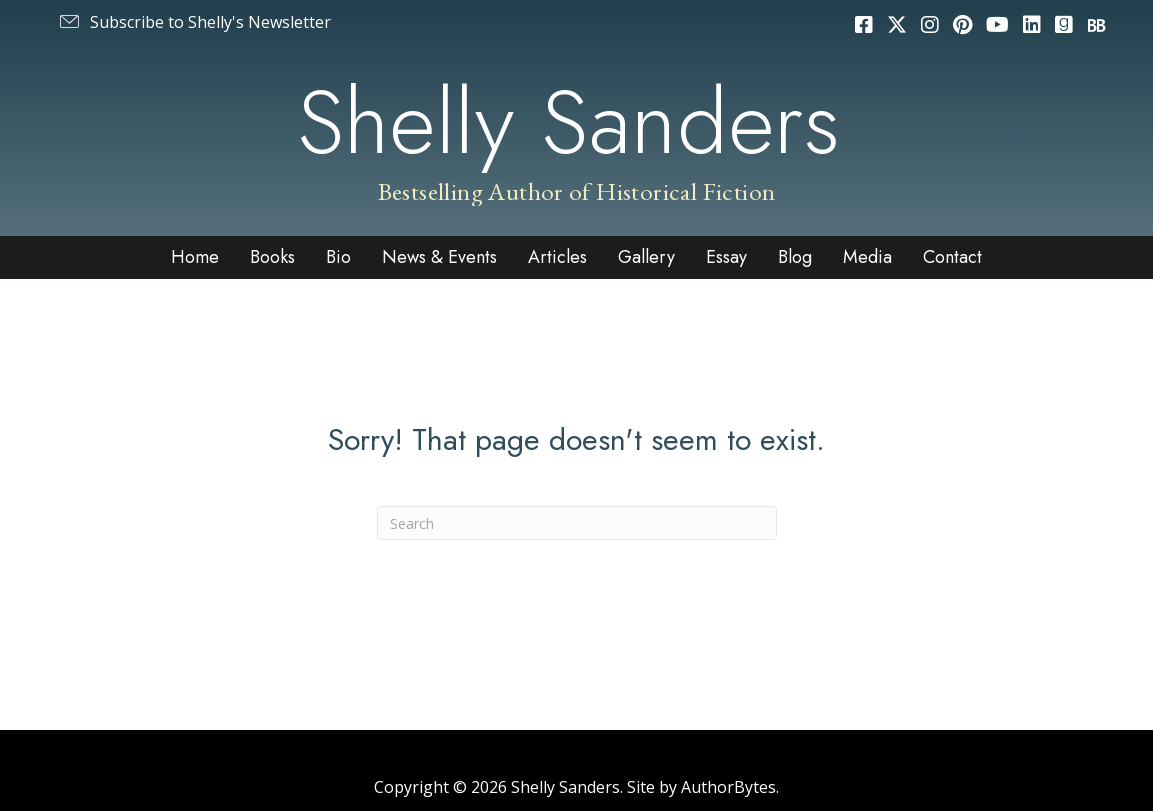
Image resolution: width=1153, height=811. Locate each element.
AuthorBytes (728, 787)
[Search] (577, 523)
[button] (194, 22)
